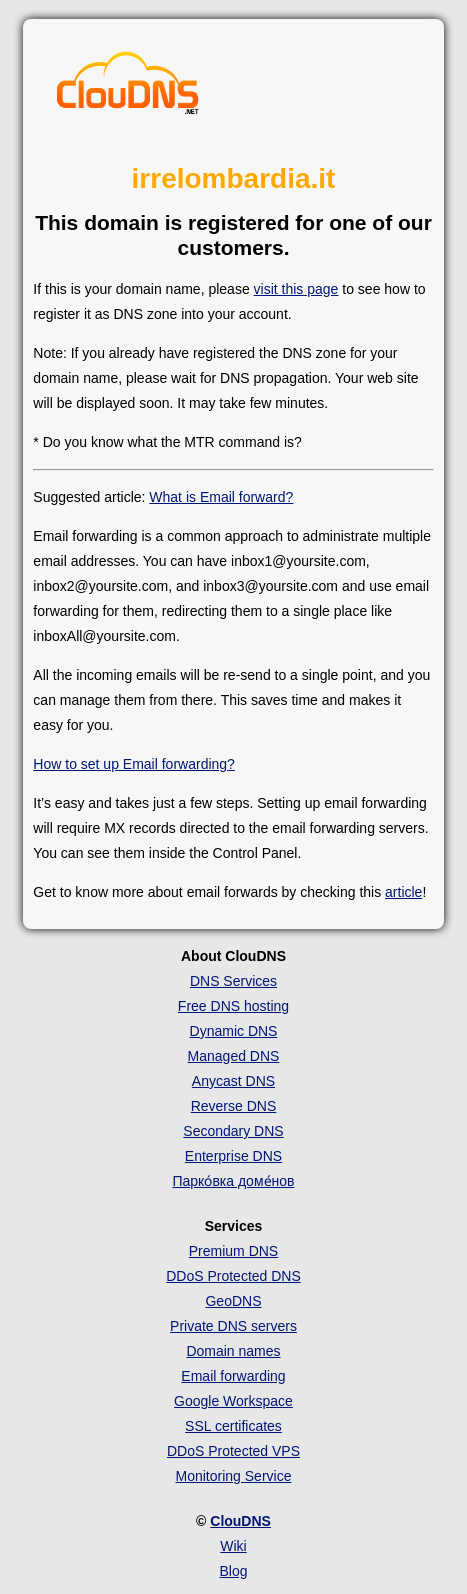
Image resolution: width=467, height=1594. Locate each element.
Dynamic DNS (234, 1031)
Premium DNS (233, 1251)
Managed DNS (234, 1056)
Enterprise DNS (233, 1156)
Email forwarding (233, 1376)
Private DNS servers (233, 1326)
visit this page (296, 289)
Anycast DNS (233, 1081)
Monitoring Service (234, 1476)
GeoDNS (233, 1301)
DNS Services (233, 981)
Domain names (233, 1351)
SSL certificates (233, 1426)
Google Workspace (233, 1401)
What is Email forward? (221, 497)
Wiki (233, 1546)
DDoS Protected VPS (233, 1451)
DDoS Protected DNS (233, 1276)
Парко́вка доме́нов (233, 1181)
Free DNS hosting (233, 1006)
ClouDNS (240, 1521)
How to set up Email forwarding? (134, 764)
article (403, 892)
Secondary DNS (233, 1131)
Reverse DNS (234, 1106)
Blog (233, 1571)
